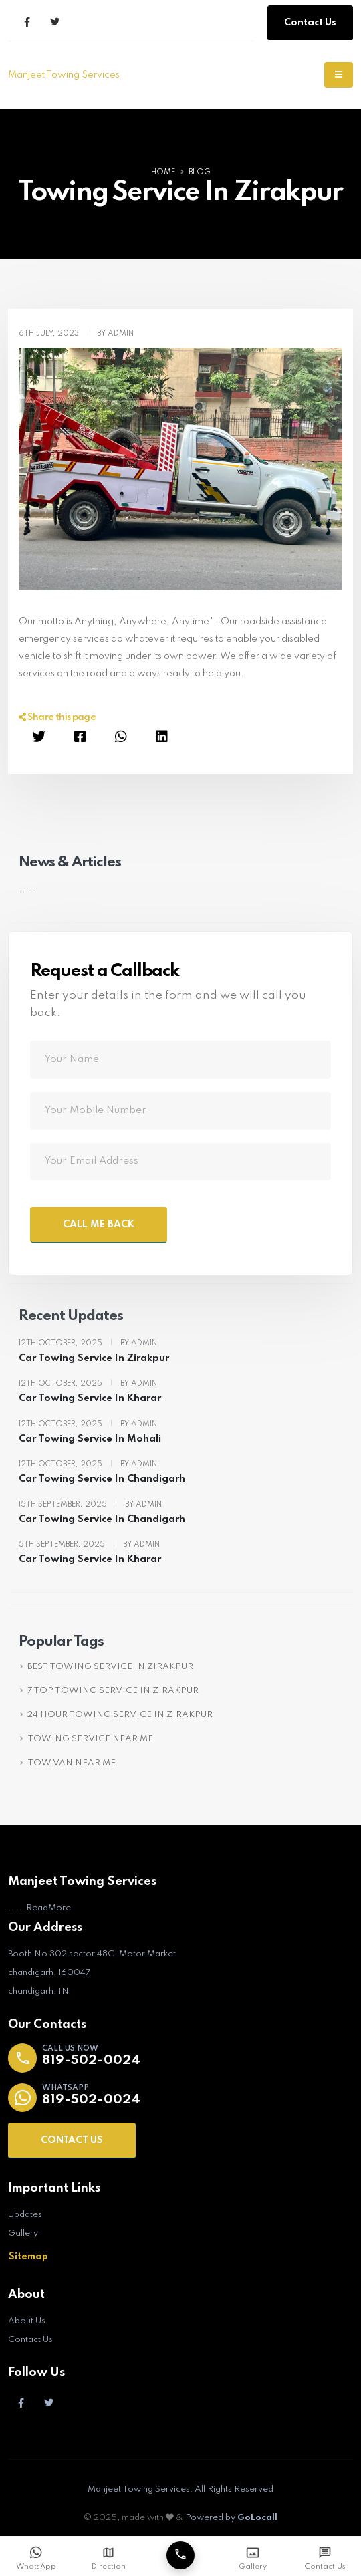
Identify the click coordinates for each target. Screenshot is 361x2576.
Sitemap (28, 2256)
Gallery (23, 2233)
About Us (26, 2321)
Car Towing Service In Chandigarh (102, 1479)
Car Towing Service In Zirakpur (94, 1358)
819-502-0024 (91, 2060)
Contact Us (310, 22)
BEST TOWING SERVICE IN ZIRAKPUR (110, 1666)
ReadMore (48, 1908)
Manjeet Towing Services (64, 75)
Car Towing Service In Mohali (90, 1439)
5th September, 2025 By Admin (89, 1544)
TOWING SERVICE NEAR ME (90, 1738)
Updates (25, 2214)
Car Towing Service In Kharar (90, 1398)
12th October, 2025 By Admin (88, 1343)
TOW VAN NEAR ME (71, 1763)
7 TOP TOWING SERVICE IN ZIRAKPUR (113, 1690)
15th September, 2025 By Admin (90, 1504)
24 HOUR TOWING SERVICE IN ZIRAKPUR (120, 1714)
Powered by (231, 2517)
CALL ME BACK (98, 1224)
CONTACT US (72, 2140)
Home (163, 172)
